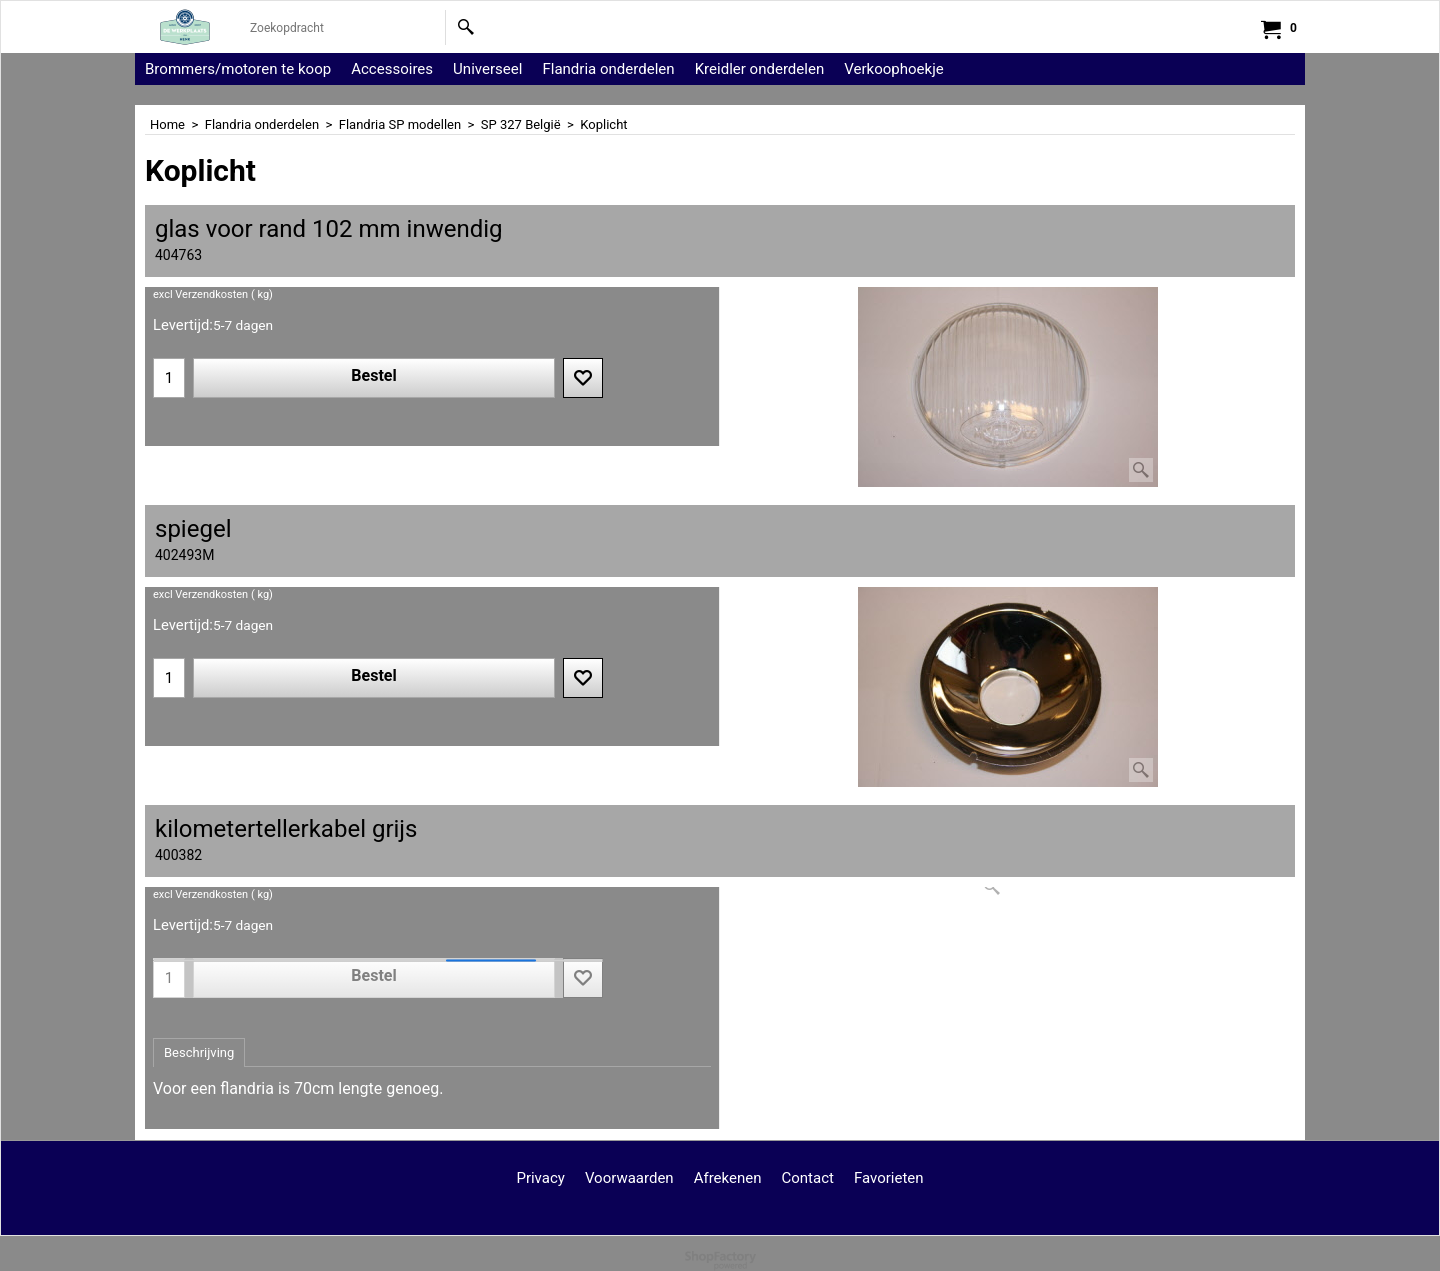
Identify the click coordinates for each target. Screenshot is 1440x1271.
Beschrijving (199, 1052)
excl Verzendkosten (200, 294)
